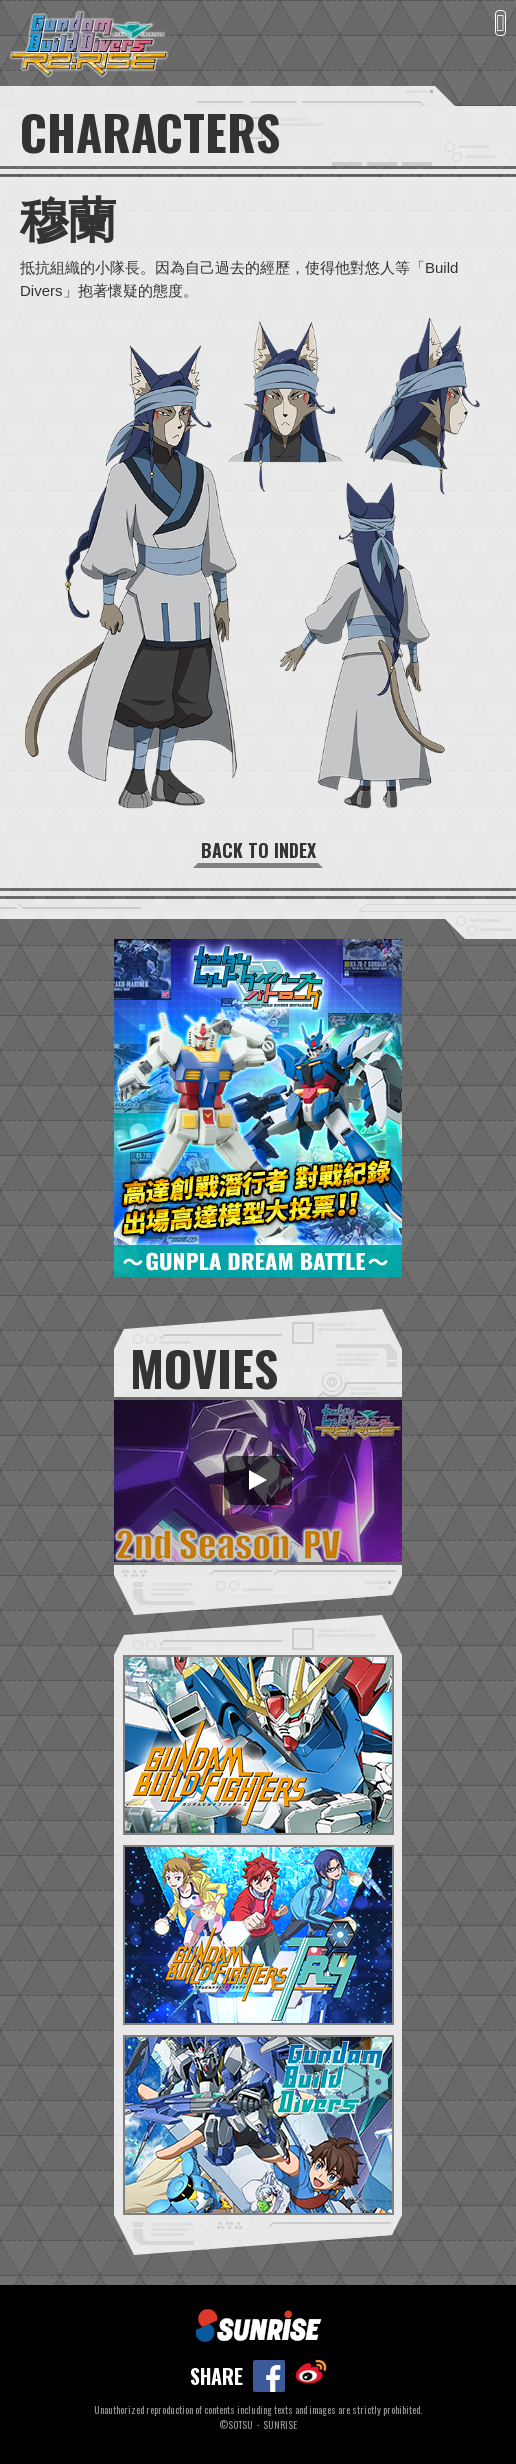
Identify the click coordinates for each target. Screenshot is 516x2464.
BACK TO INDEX (258, 850)
